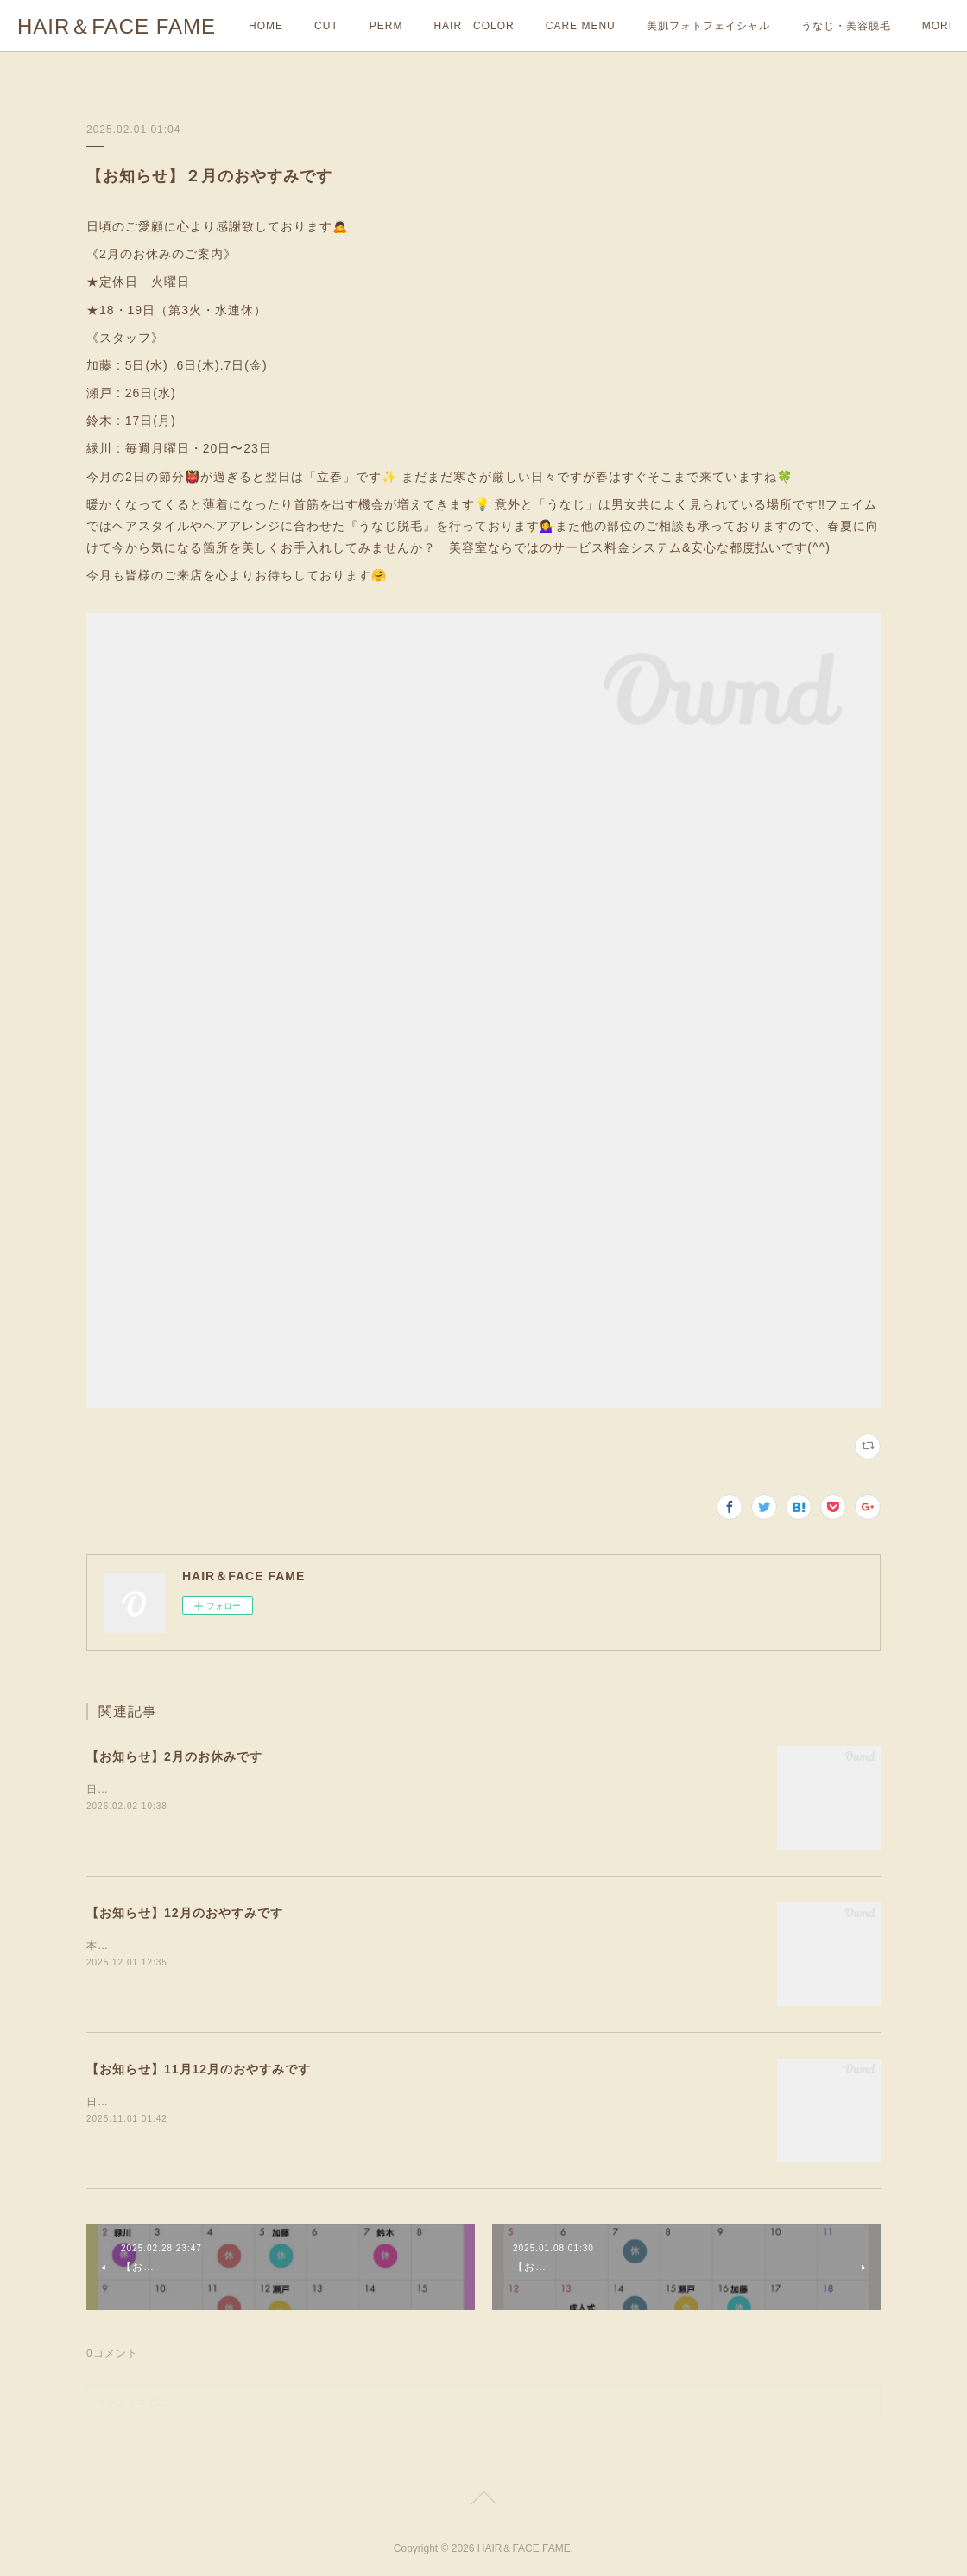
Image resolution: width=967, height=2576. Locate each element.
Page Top (483, 2500)
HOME (266, 26)
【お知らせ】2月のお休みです (174, 1756)
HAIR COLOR (473, 26)
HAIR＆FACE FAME (116, 26)
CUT (326, 26)
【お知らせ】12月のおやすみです (184, 1913)
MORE (818, 26)
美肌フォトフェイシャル (708, 26)
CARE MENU (581, 26)
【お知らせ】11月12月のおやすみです (198, 2069)
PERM (386, 26)
